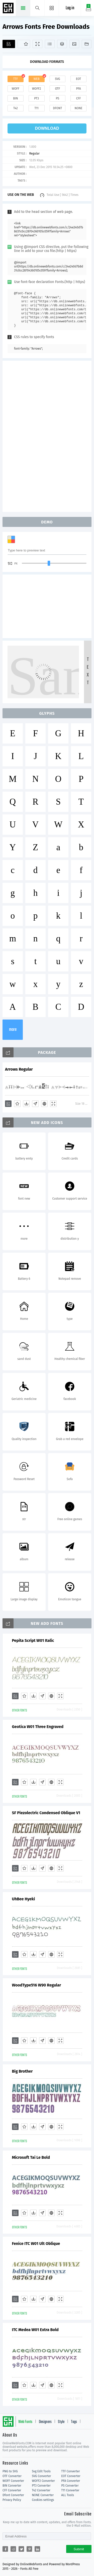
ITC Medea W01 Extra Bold (35, 2329)
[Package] (62, 44)
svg (57, 79)
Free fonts (9, 9)
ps (57, 98)
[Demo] (37, 44)
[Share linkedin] (37, 2549)
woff (15, 88)
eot (78, 79)
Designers (45, 2422)
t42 (15, 108)
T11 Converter (70, 2490)
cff (78, 98)
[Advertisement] (47, 436)
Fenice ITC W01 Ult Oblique (36, 2243)
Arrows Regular (19, 1069)
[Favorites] (24, 44)
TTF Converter (70, 2471)
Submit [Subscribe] (79, 2549)
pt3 (36, 98)
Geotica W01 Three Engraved (38, 1726)
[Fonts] (86, 44)
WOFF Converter (13, 2481)
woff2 (36, 88)
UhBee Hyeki (23, 1899)
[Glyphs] (50, 44)
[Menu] (52, 8)
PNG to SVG (10, 2471)
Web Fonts (25, 2422)
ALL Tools (67, 2495)
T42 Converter (41, 2490)
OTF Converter (12, 2476)
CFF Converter (12, 2490)
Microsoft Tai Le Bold (31, 2157)
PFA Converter (70, 2481)
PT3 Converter (41, 2485)
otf (57, 88)
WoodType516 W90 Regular (36, 1985)
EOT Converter (70, 2476)
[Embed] (44, 1103)
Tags (74, 2422)
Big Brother (22, 2071)
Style (61, 2422)
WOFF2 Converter (43, 2481)
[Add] (9, 44)
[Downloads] (26, 1103)
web (37, 79)
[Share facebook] (5, 2549)
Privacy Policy (12, 2500)
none (78, 108)
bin (15, 98)
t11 (37, 108)
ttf (15, 79)
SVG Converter (41, 2476)
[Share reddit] (13, 2549)
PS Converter (69, 2485)
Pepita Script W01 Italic (33, 1640)
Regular (34, 153)
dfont (57, 108)
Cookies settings (43, 2500)
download (47, 128)
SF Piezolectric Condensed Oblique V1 (46, 1812)
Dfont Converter (13, 2495)
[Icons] (74, 44)
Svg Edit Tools (41, 2471)
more (13, 1029)
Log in (70, 8)
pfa (78, 88)
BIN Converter (12, 2485)
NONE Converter (43, 2495)
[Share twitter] (21, 2549)
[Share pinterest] (29, 2549)
